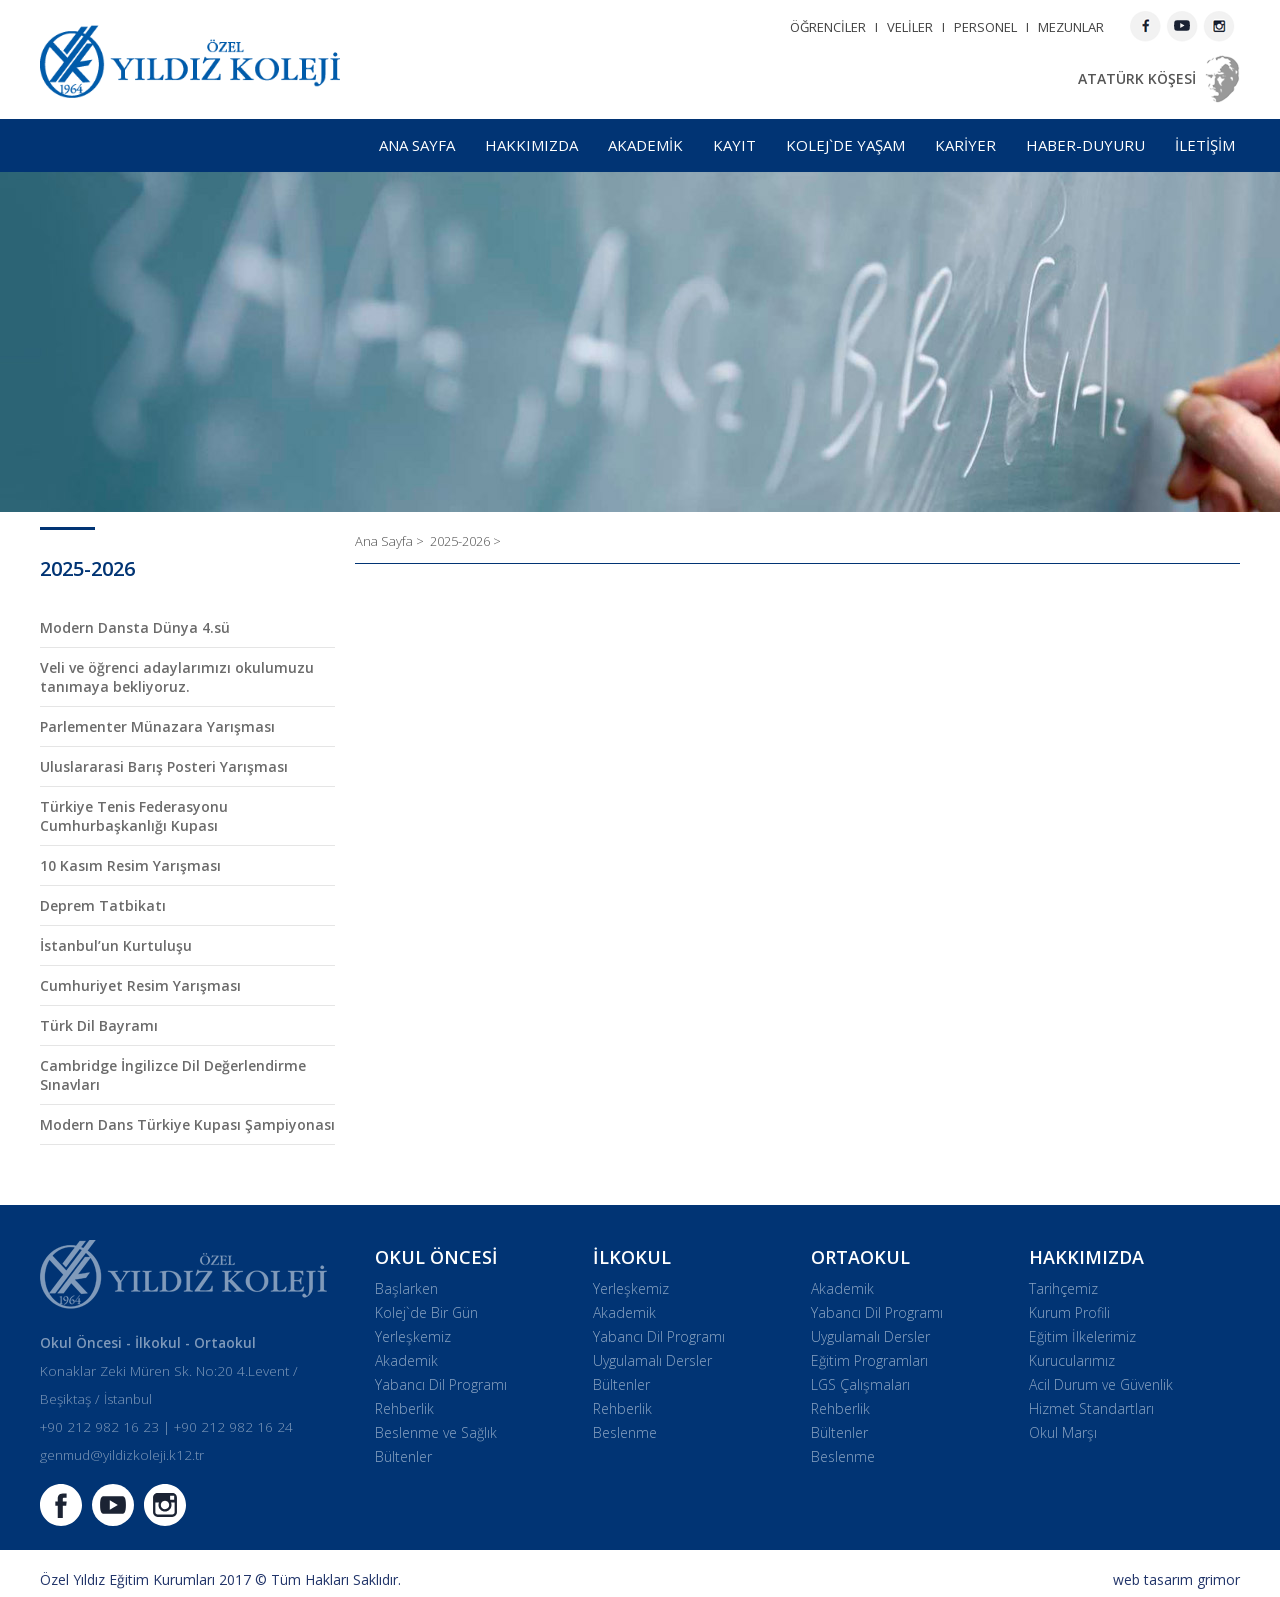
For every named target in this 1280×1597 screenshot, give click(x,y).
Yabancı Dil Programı (441, 1384)
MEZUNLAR (1071, 27)
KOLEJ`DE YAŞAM (845, 145)
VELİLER (910, 27)
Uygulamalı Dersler (652, 1360)
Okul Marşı (1063, 1432)
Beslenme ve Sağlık (436, 1432)
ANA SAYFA (417, 145)
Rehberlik (404, 1408)
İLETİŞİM (1205, 145)
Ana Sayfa (385, 541)
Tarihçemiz (1063, 1288)
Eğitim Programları (869, 1360)
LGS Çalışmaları (860, 1384)
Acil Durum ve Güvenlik (1101, 1384)
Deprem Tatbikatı (103, 905)
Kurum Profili (1069, 1312)
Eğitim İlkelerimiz (1082, 1336)
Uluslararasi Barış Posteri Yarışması (164, 766)
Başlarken (406, 1288)
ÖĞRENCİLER (828, 27)
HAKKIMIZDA (531, 145)
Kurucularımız (1072, 1360)
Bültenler (403, 1456)
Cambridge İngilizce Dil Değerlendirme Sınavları (173, 1075)
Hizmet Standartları (1091, 1408)
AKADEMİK (645, 145)
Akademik (406, 1360)
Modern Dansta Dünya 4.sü (135, 627)
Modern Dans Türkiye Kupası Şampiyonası (187, 1124)
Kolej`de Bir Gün (426, 1312)
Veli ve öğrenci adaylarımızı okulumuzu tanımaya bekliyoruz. (177, 677)
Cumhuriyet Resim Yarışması (140, 985)
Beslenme (625, 1432)
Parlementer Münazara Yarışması (157, 726)
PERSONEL (985, 27)
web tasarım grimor (1176, 1579)
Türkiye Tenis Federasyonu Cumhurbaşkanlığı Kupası (134, 816)
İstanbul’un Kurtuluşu (116, 945)
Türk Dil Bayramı (99, 1025)
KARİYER (965, 145)
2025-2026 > (465, 541)
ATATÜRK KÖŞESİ (1137, 78)
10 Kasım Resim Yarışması (130, 865)
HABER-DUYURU (1085, 145)
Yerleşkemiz (413, 1336)
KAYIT (734, 145)
